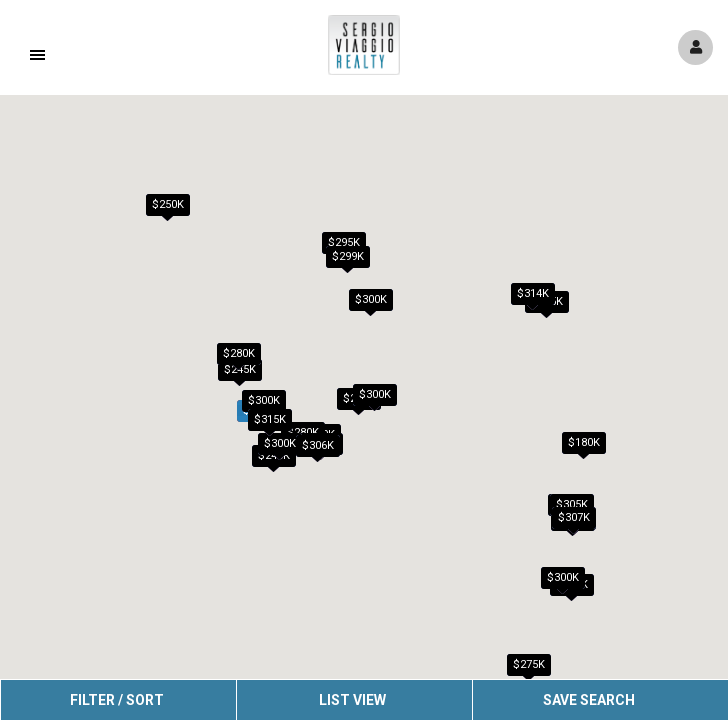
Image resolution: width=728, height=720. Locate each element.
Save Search (589, 700)
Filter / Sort (117, 700)
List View (352, 700)
